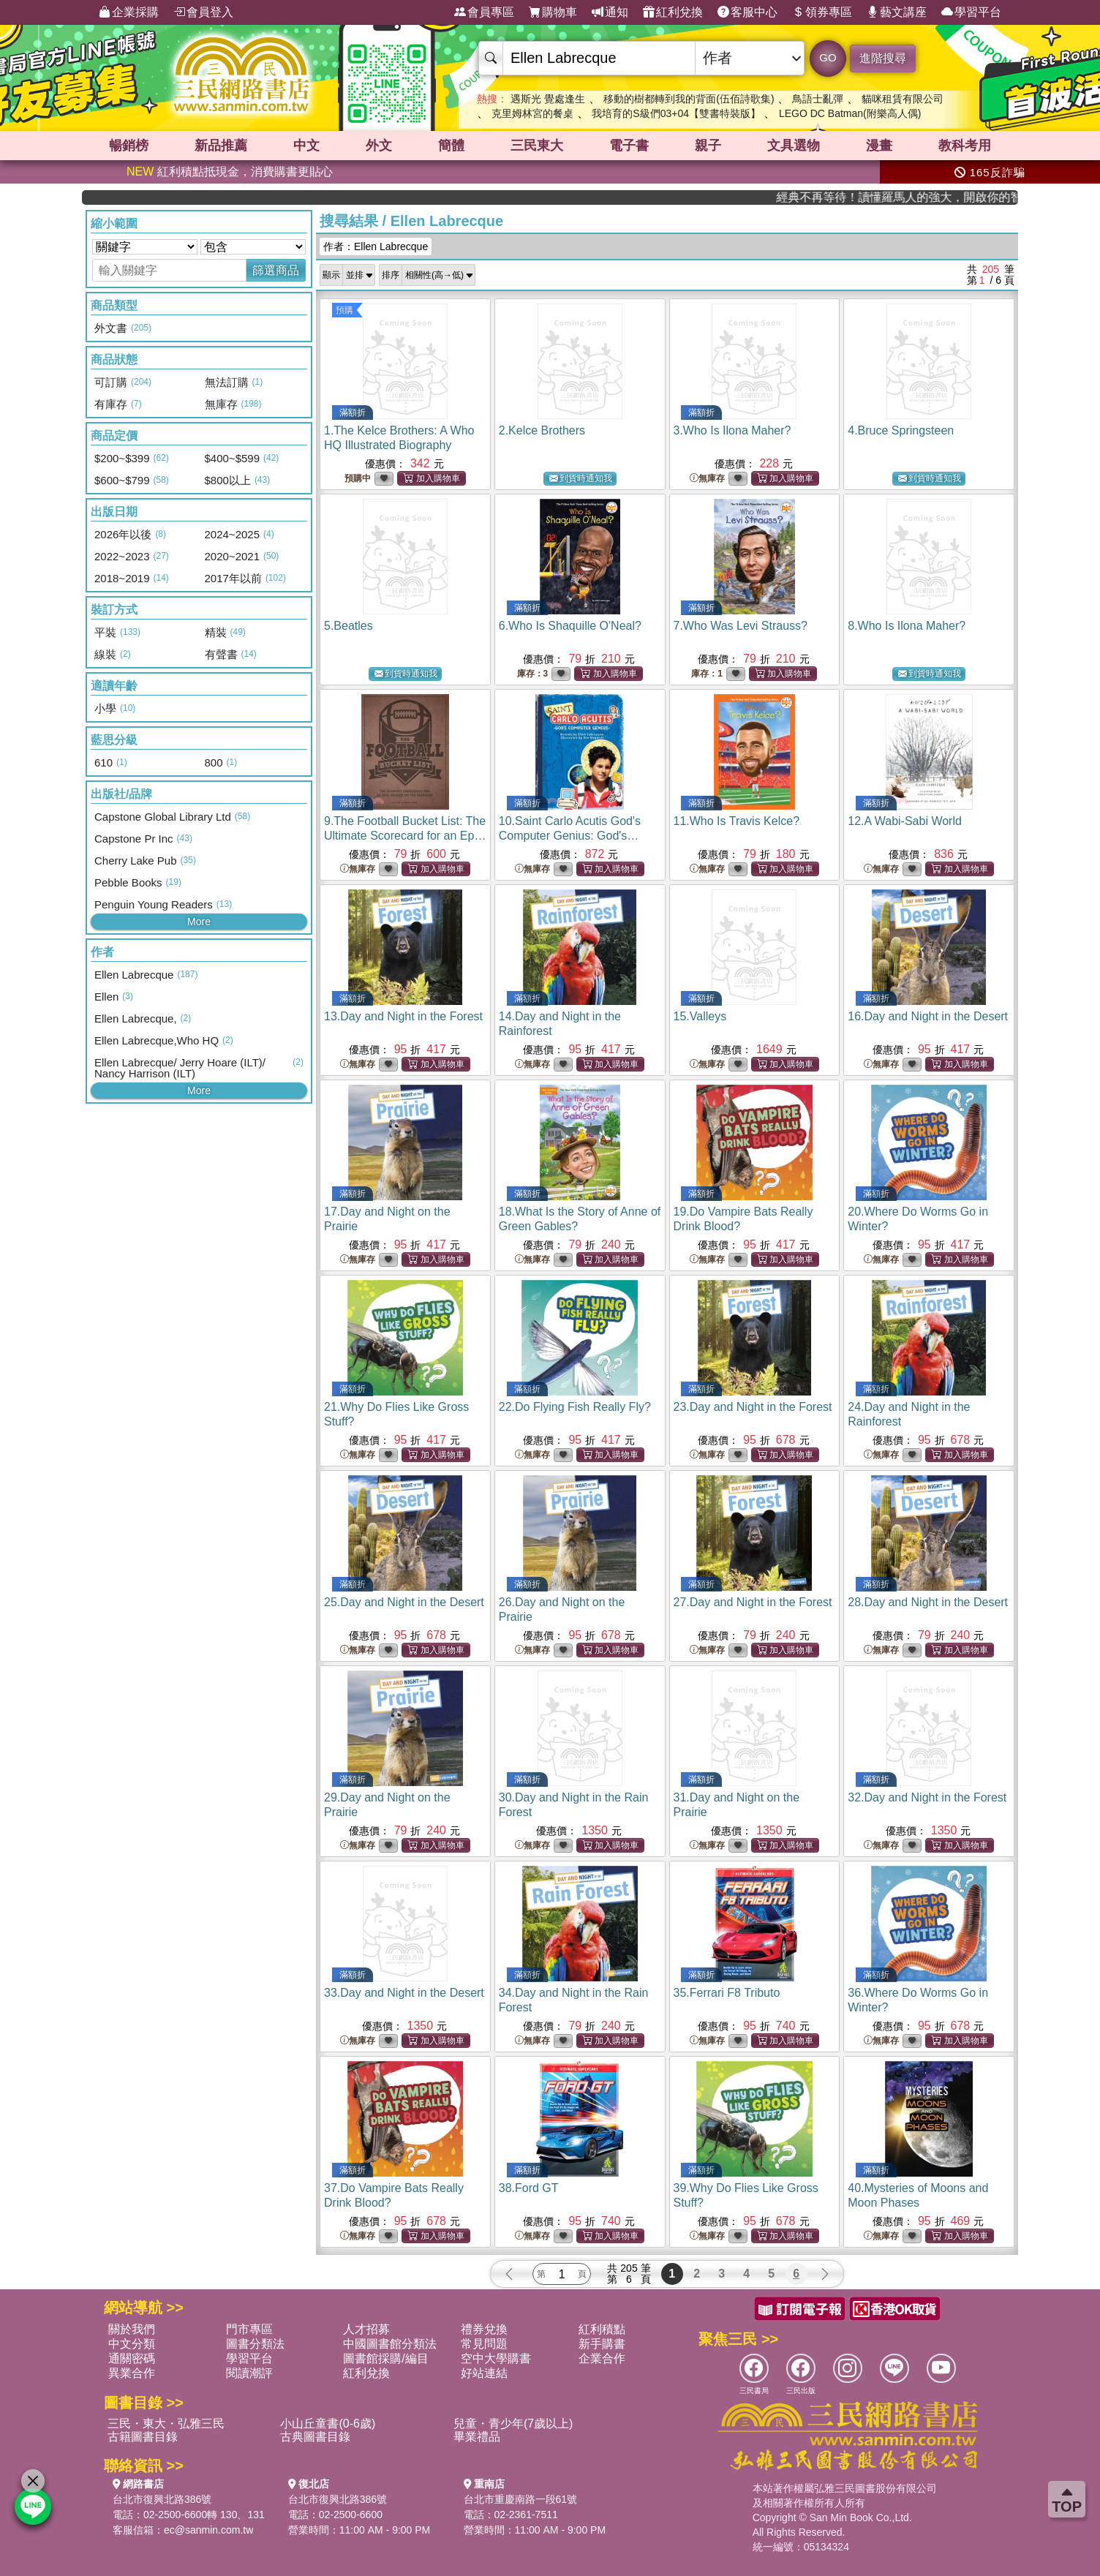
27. (753, 1602)
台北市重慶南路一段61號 (521, 2499)
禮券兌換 (484, 2329)
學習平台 (971, 12)
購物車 (553, 12)
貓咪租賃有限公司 (902, 99)
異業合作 (131, 2373)
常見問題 (484, 2344)
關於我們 (131, 2329)
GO (827, 57)
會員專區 (484, 12)
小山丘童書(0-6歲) (327, 2423)
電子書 (629, 145)
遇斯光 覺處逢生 (548, 99)
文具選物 (793, 145)
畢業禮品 (476, 2436)
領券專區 (822, 12)
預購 (344, 310)
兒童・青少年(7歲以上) (513, 2423)
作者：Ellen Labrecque (375, 246)
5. (348, 625)
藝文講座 (897, 12)
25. (404, 1602)
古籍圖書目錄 (143, 2436)
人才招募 (366, 2329)
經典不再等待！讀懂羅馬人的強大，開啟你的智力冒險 (951, 197)
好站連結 (484, 2373)
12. (905, 821)
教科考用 (964, 145)
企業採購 (129, 12)
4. (901, 430)
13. (403, 1016)
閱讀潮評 (249, 2373)
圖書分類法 (255, 2344)
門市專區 (249, 2329)
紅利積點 (602, 2329)
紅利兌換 (673, 12)
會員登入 (203, 12)
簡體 (451, 145)
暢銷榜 (128, 145)
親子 (708, 145)
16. (928, 1016)
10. (570, 835)
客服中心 (747, 12)
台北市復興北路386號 (162, 2499)
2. (542, 430)
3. (732, 430)
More (199, 921)
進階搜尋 (882, 58)
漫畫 (879, 145)
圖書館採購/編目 (385, 2358)
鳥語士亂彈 (817, 99)
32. (927, 1797)
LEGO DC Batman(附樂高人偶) (850, 113)
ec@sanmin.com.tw (208, 2530)
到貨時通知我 (580, 478)
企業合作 (602, 2358)
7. (740, 625)
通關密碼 (131, 2358)
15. (700, 1016)
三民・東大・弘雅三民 (166, 2423)
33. (404, 1992)
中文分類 (131, 2344)
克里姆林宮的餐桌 (532, 113)
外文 (379, 145)
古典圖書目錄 (315, 2436)
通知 (610, 12)
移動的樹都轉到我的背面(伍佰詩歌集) (688, 99)
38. (529, 2188)
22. (575, 1407)
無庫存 (707, 478)
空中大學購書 (496, 2358)
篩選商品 (275, 270)
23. (753, 1407)
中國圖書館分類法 (390, 2344)
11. (737, 821)
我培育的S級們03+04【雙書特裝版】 (676, 113)
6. (570, 625)
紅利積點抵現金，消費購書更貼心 (230, 171)
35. (727, 1992)
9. (405, 835)
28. (928, 1602)
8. (906, 625)
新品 (221, 145)
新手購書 (602, 2344)
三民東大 (537, 145)
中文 (306, 145)
